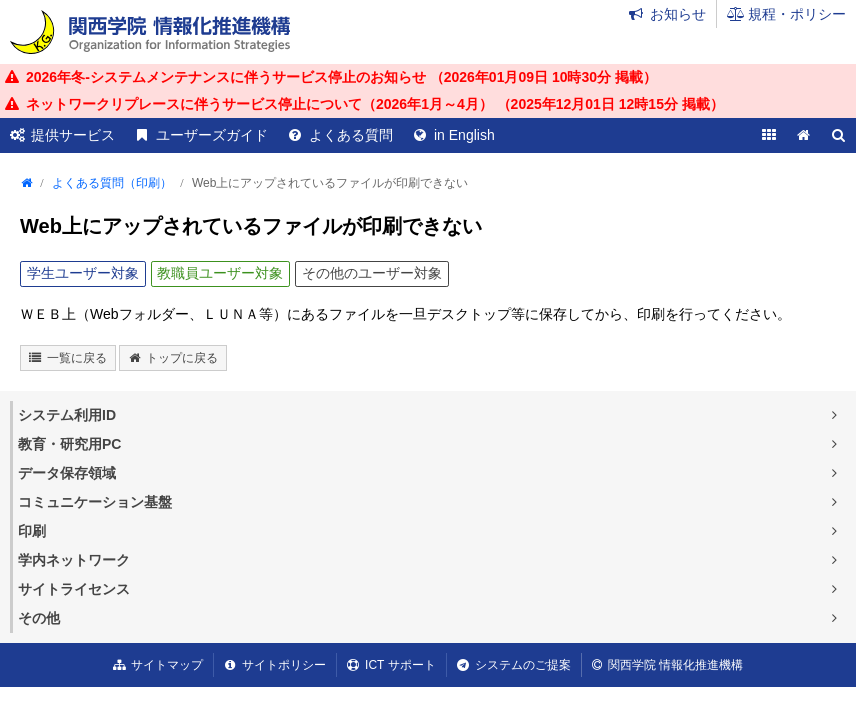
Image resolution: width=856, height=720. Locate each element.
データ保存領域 (67, 473)
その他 (39, 618)
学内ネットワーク (74, 560)
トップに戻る (182, 358)
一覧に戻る (77, 358)
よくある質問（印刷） (112, 183)
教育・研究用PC (69, 444)
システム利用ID (67, 415)
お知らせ (678, 14)
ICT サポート (400, 665)
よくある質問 (351, 135)
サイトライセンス (74, 589)
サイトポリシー (284, 665)
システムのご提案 (523, 665)
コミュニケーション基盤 (95, 502)
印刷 (32, 531)
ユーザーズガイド (212, 135)
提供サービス (73, 135)
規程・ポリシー (797, 14)
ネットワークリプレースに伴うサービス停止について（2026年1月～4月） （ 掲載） (375, 104)
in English (464, 135)
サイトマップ (167, 665)
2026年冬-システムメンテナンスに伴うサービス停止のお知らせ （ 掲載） (341, 77)
